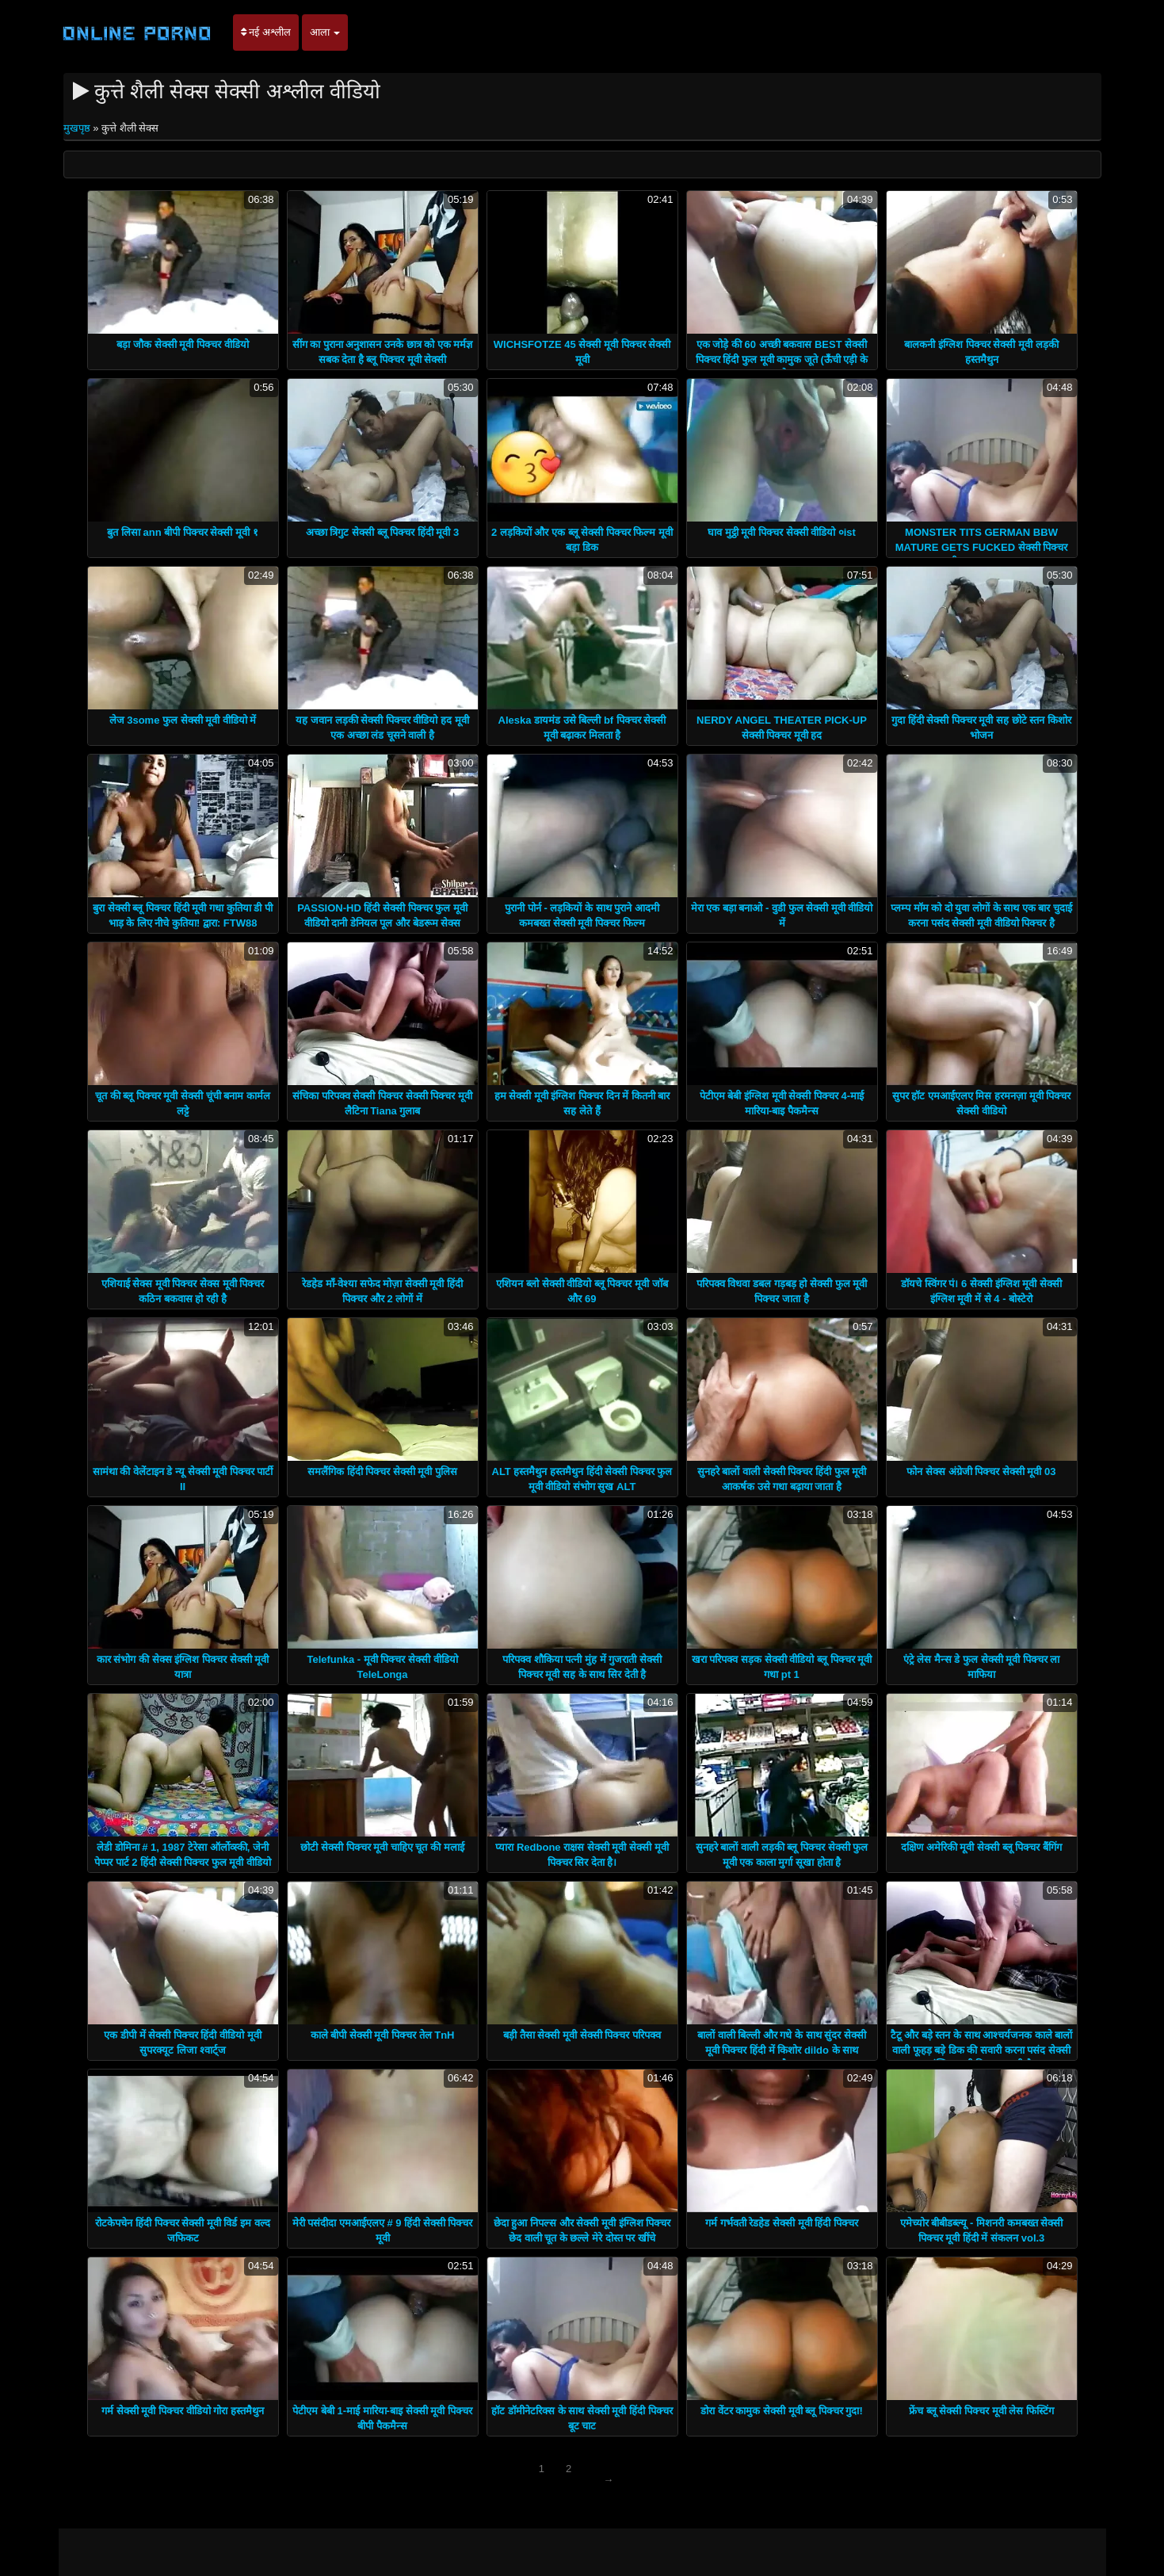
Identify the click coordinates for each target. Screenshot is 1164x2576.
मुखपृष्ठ (78, 128)
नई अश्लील (266, 32)
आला (325, 32)
